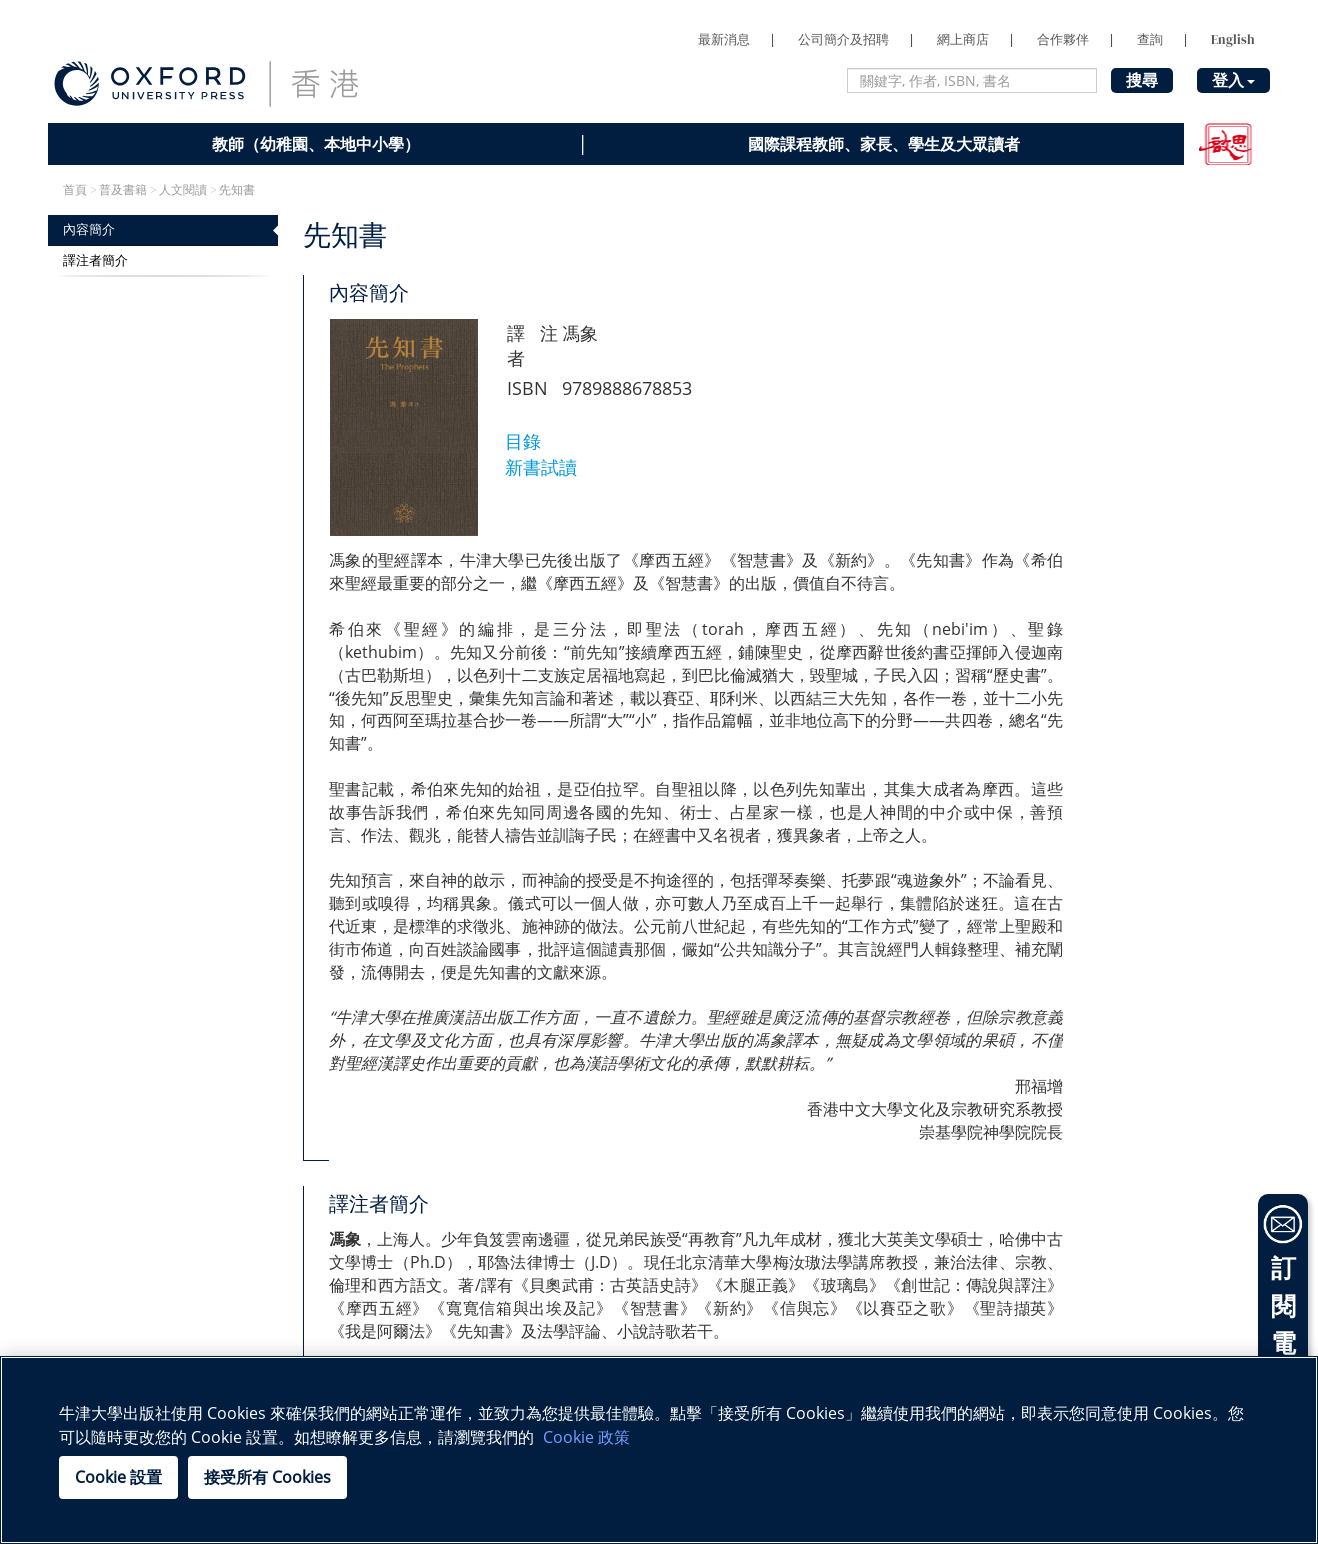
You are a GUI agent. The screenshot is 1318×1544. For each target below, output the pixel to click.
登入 (1233, 80)
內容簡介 (89, 229)
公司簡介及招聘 (843, 39)
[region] (659, 1450)
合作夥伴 (1063, 39)
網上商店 (963, 39)
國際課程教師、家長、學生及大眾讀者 (884, 144)
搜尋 (1142, 80)
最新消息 (724, 39)
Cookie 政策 (586, 1437)
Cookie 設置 (118, 1477)
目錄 (523, 441)
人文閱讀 (183, 190)
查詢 (1150, 39)
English (1233, 39)
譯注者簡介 (95, 260)
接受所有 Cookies (267, 1477)
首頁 (75, 190)
